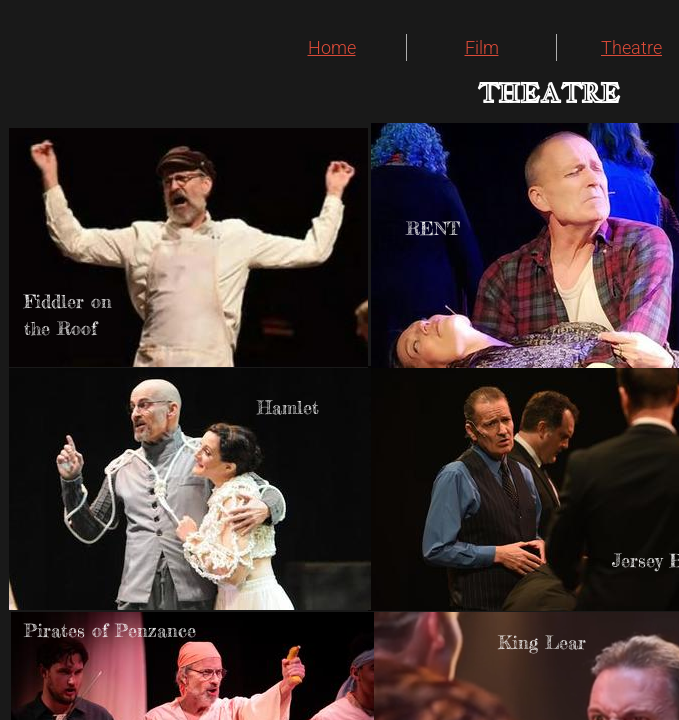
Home (332, 47)
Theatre (631, 47)
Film (482, 47)
